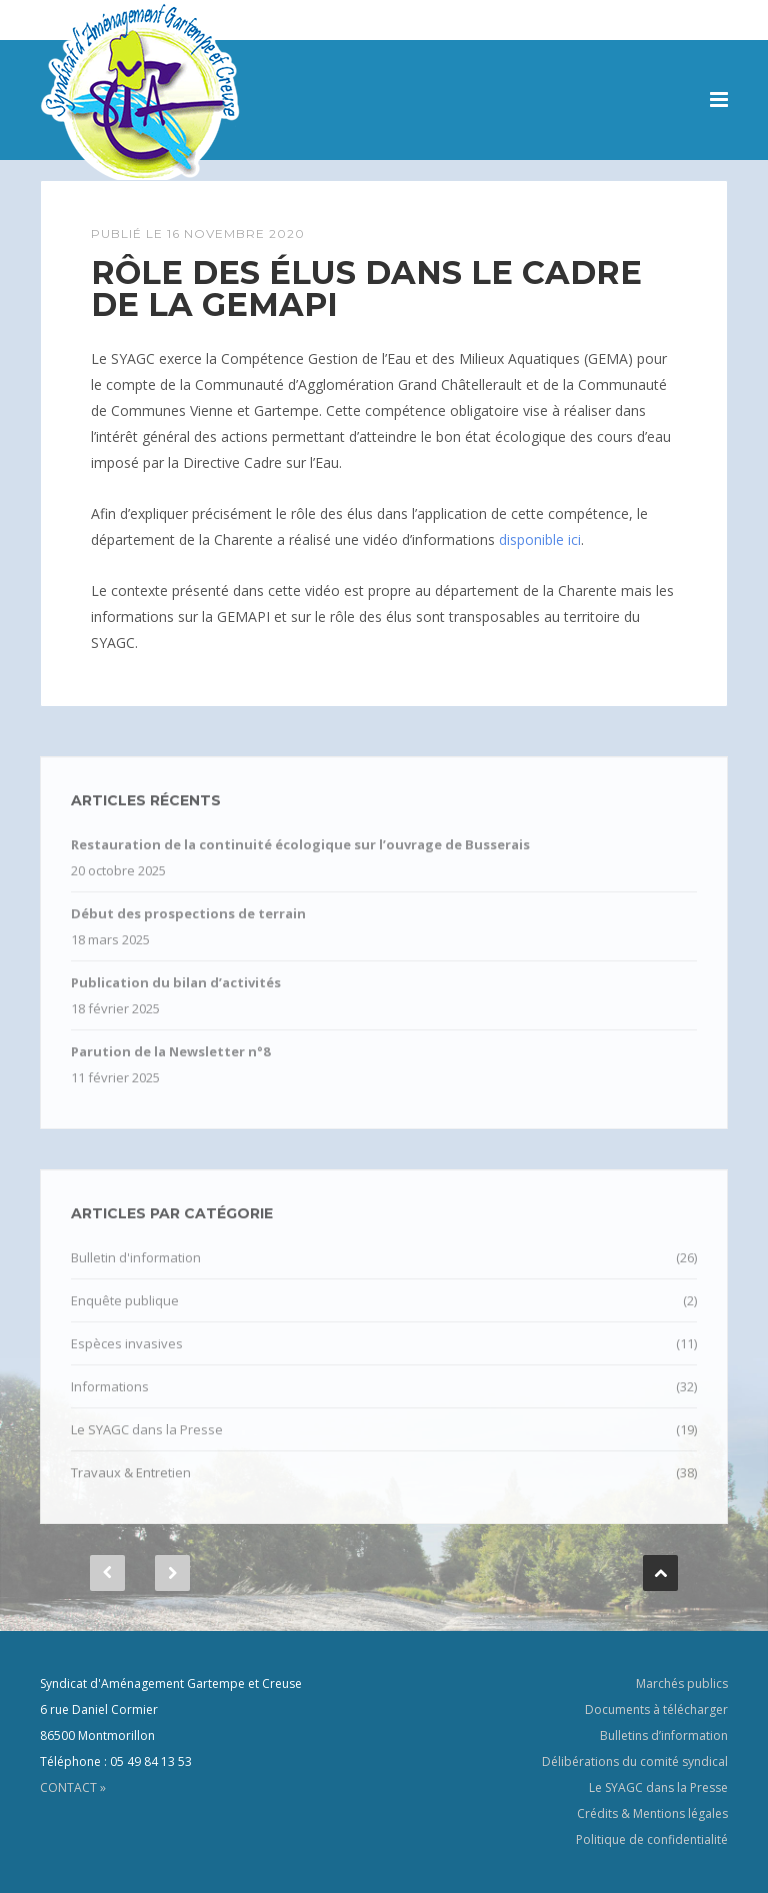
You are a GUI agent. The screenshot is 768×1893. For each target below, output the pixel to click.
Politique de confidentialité (652, 1839)
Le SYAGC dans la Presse (147, 1443)
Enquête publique (125, 1314)
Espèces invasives (127, 1357)
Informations (110, 1400)
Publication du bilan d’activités (176, 996)
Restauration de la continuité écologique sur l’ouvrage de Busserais (300, 858)
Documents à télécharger (656, 1709)
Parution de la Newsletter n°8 (170, 1065)
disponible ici (540, 539)
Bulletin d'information (136, 1271)
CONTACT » (73, 1787)
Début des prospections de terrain (188, 927)
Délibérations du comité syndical (635, 1761)
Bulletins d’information (664, 1735)
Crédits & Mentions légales (652, 1813)
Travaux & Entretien (131, 1486)
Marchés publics (682, 1683)
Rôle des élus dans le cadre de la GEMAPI (366, 288)
